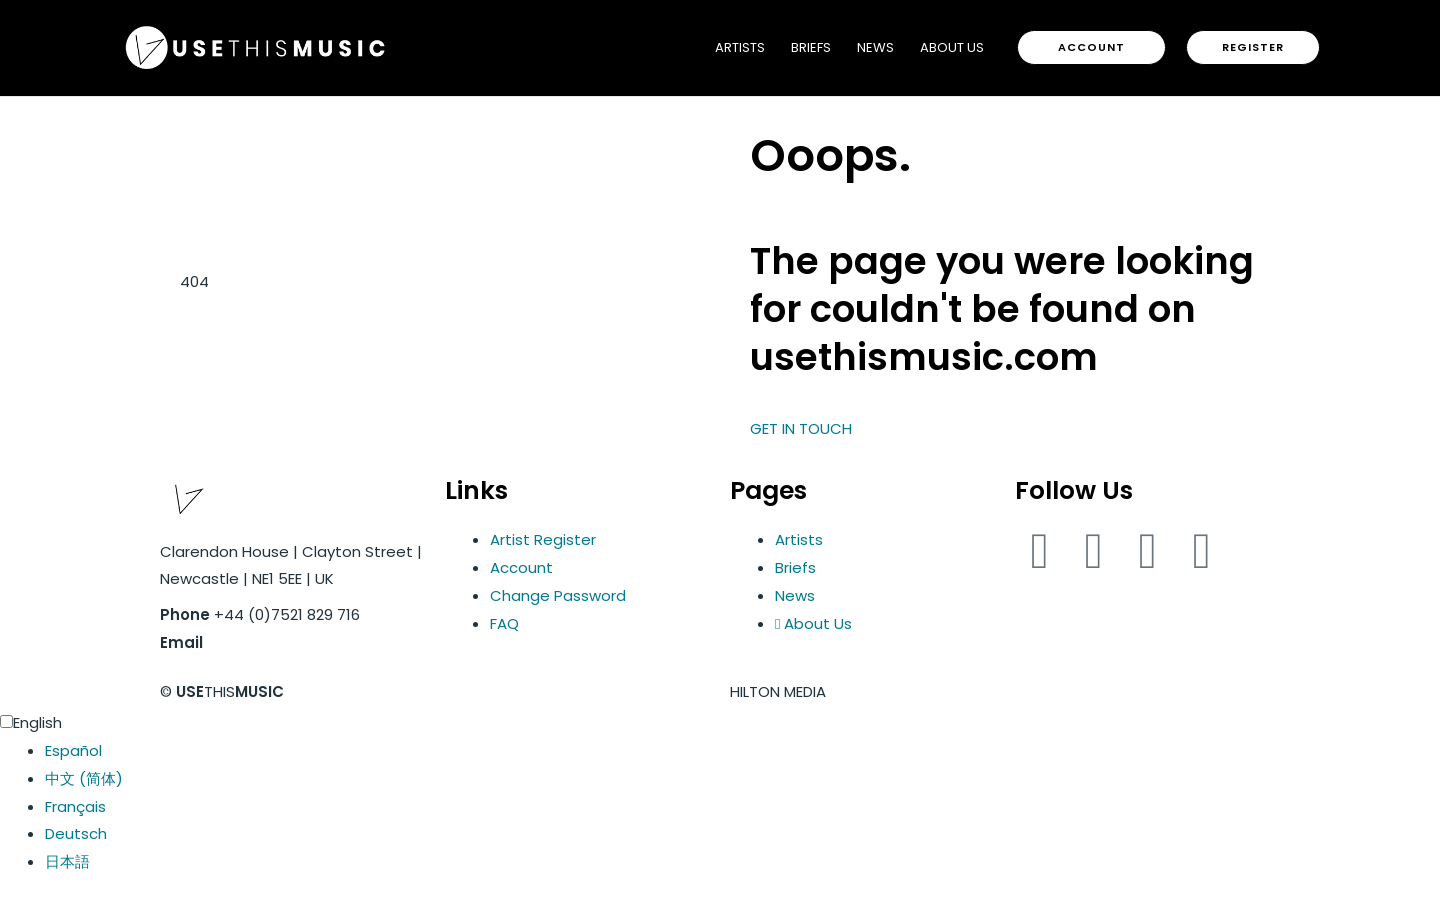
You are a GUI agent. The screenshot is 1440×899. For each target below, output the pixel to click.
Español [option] (73, 750)
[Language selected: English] (720, 792)
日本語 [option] (67, 861)
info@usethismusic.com (300, 642)
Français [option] (75, 806)
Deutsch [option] (76, 833)
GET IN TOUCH (801, 428)
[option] (742, 751)
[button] (1091, 47)
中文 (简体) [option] (84, 778)
